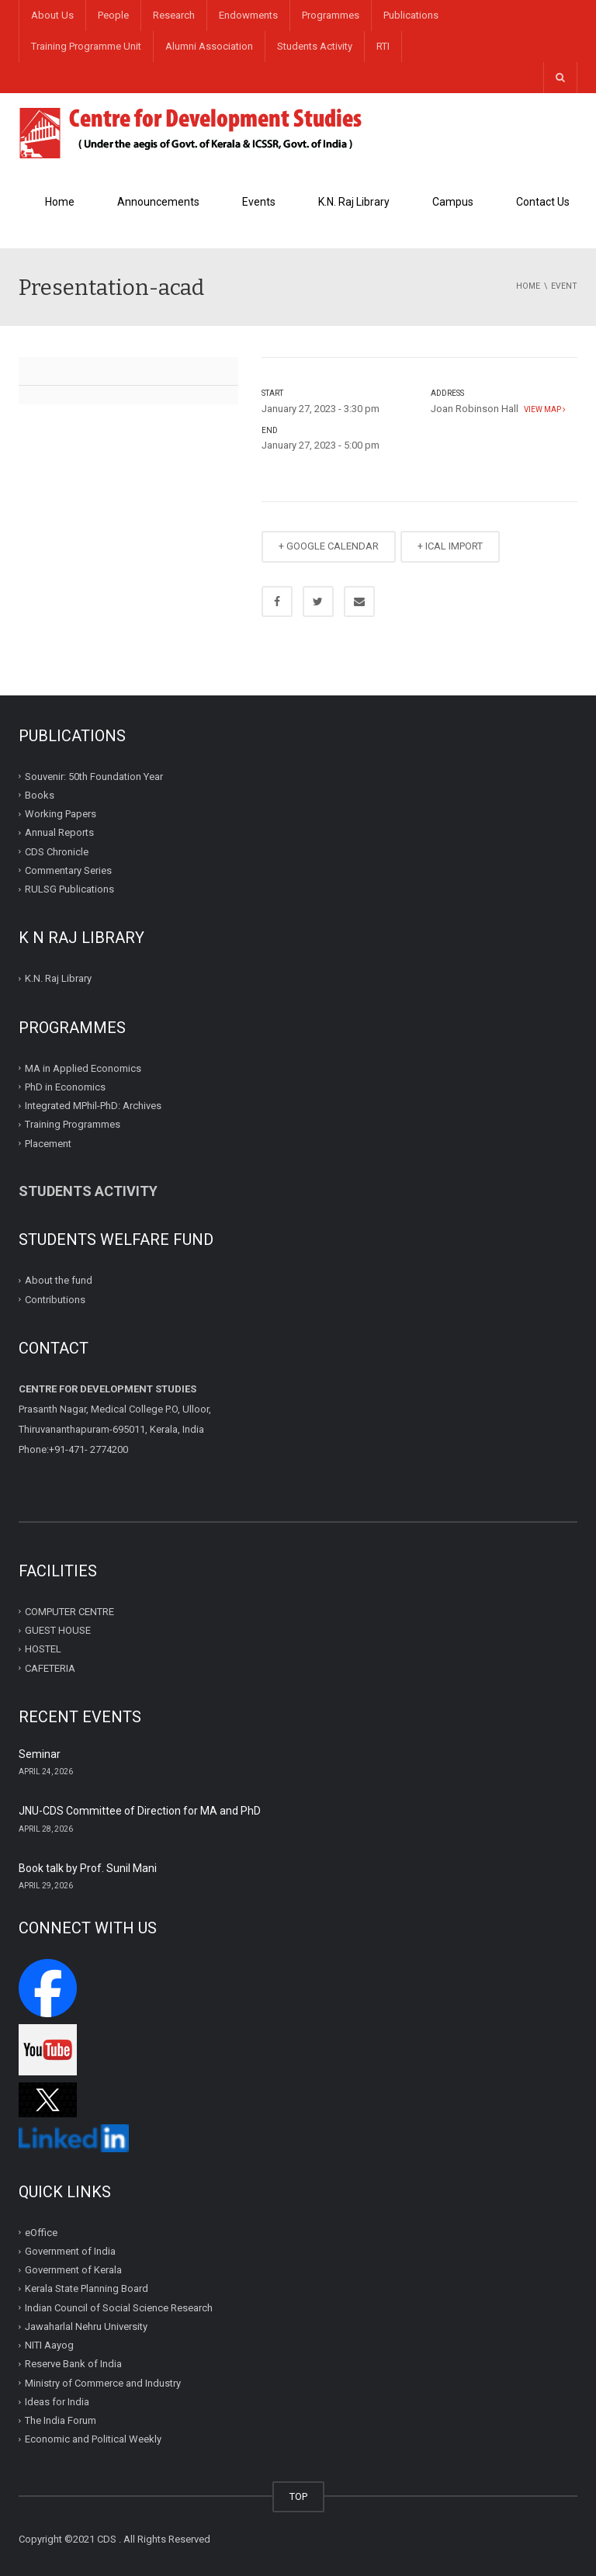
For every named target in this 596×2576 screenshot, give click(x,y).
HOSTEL (43, 1649)
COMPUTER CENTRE (69, 1611)
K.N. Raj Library (354, 202)
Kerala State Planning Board (86, 2288)
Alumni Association (209, 46)
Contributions (56, 1299)
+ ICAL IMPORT (450, 546)
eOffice (41, 2232)
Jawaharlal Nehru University (86, 2326)
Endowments (248, 15)
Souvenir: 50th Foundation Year (94, 776)
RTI (383, 46)
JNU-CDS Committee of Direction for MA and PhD (140, 1811)
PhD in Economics (65, 1087)
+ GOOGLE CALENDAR (329, 546)
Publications (410, 15)
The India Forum (60, 2420)
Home (59, 202)
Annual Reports (59, 832)
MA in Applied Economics (83, 1067)
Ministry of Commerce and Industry (103, 2383)
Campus (452, 202)
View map (543, 409)
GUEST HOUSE (58, 1630)
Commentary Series (68, 870)
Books (39, 795)
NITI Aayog (49, 2345)
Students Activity (314, 46)
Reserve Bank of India (73, 2364)
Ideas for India (57, 2402)
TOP (298, 2496)
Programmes (330, 15)
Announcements (158, 202)
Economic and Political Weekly (93, 2439)
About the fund (58, 1280)
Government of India (70, 2251)
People (113, 15)
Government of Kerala (73, 2270)
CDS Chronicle (56, 851)
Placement (48, 1143)
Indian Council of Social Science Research (119, 2308)
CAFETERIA (50, 1667)
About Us (52, 15)
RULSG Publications (69, 889)
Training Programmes (72, 1124)
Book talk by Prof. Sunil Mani (88, 1868)
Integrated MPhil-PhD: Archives (93, 1105)
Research (174, 15)
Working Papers (60, 814)
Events (258, 202)
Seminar (40, 1754)
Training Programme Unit (86, 46)
